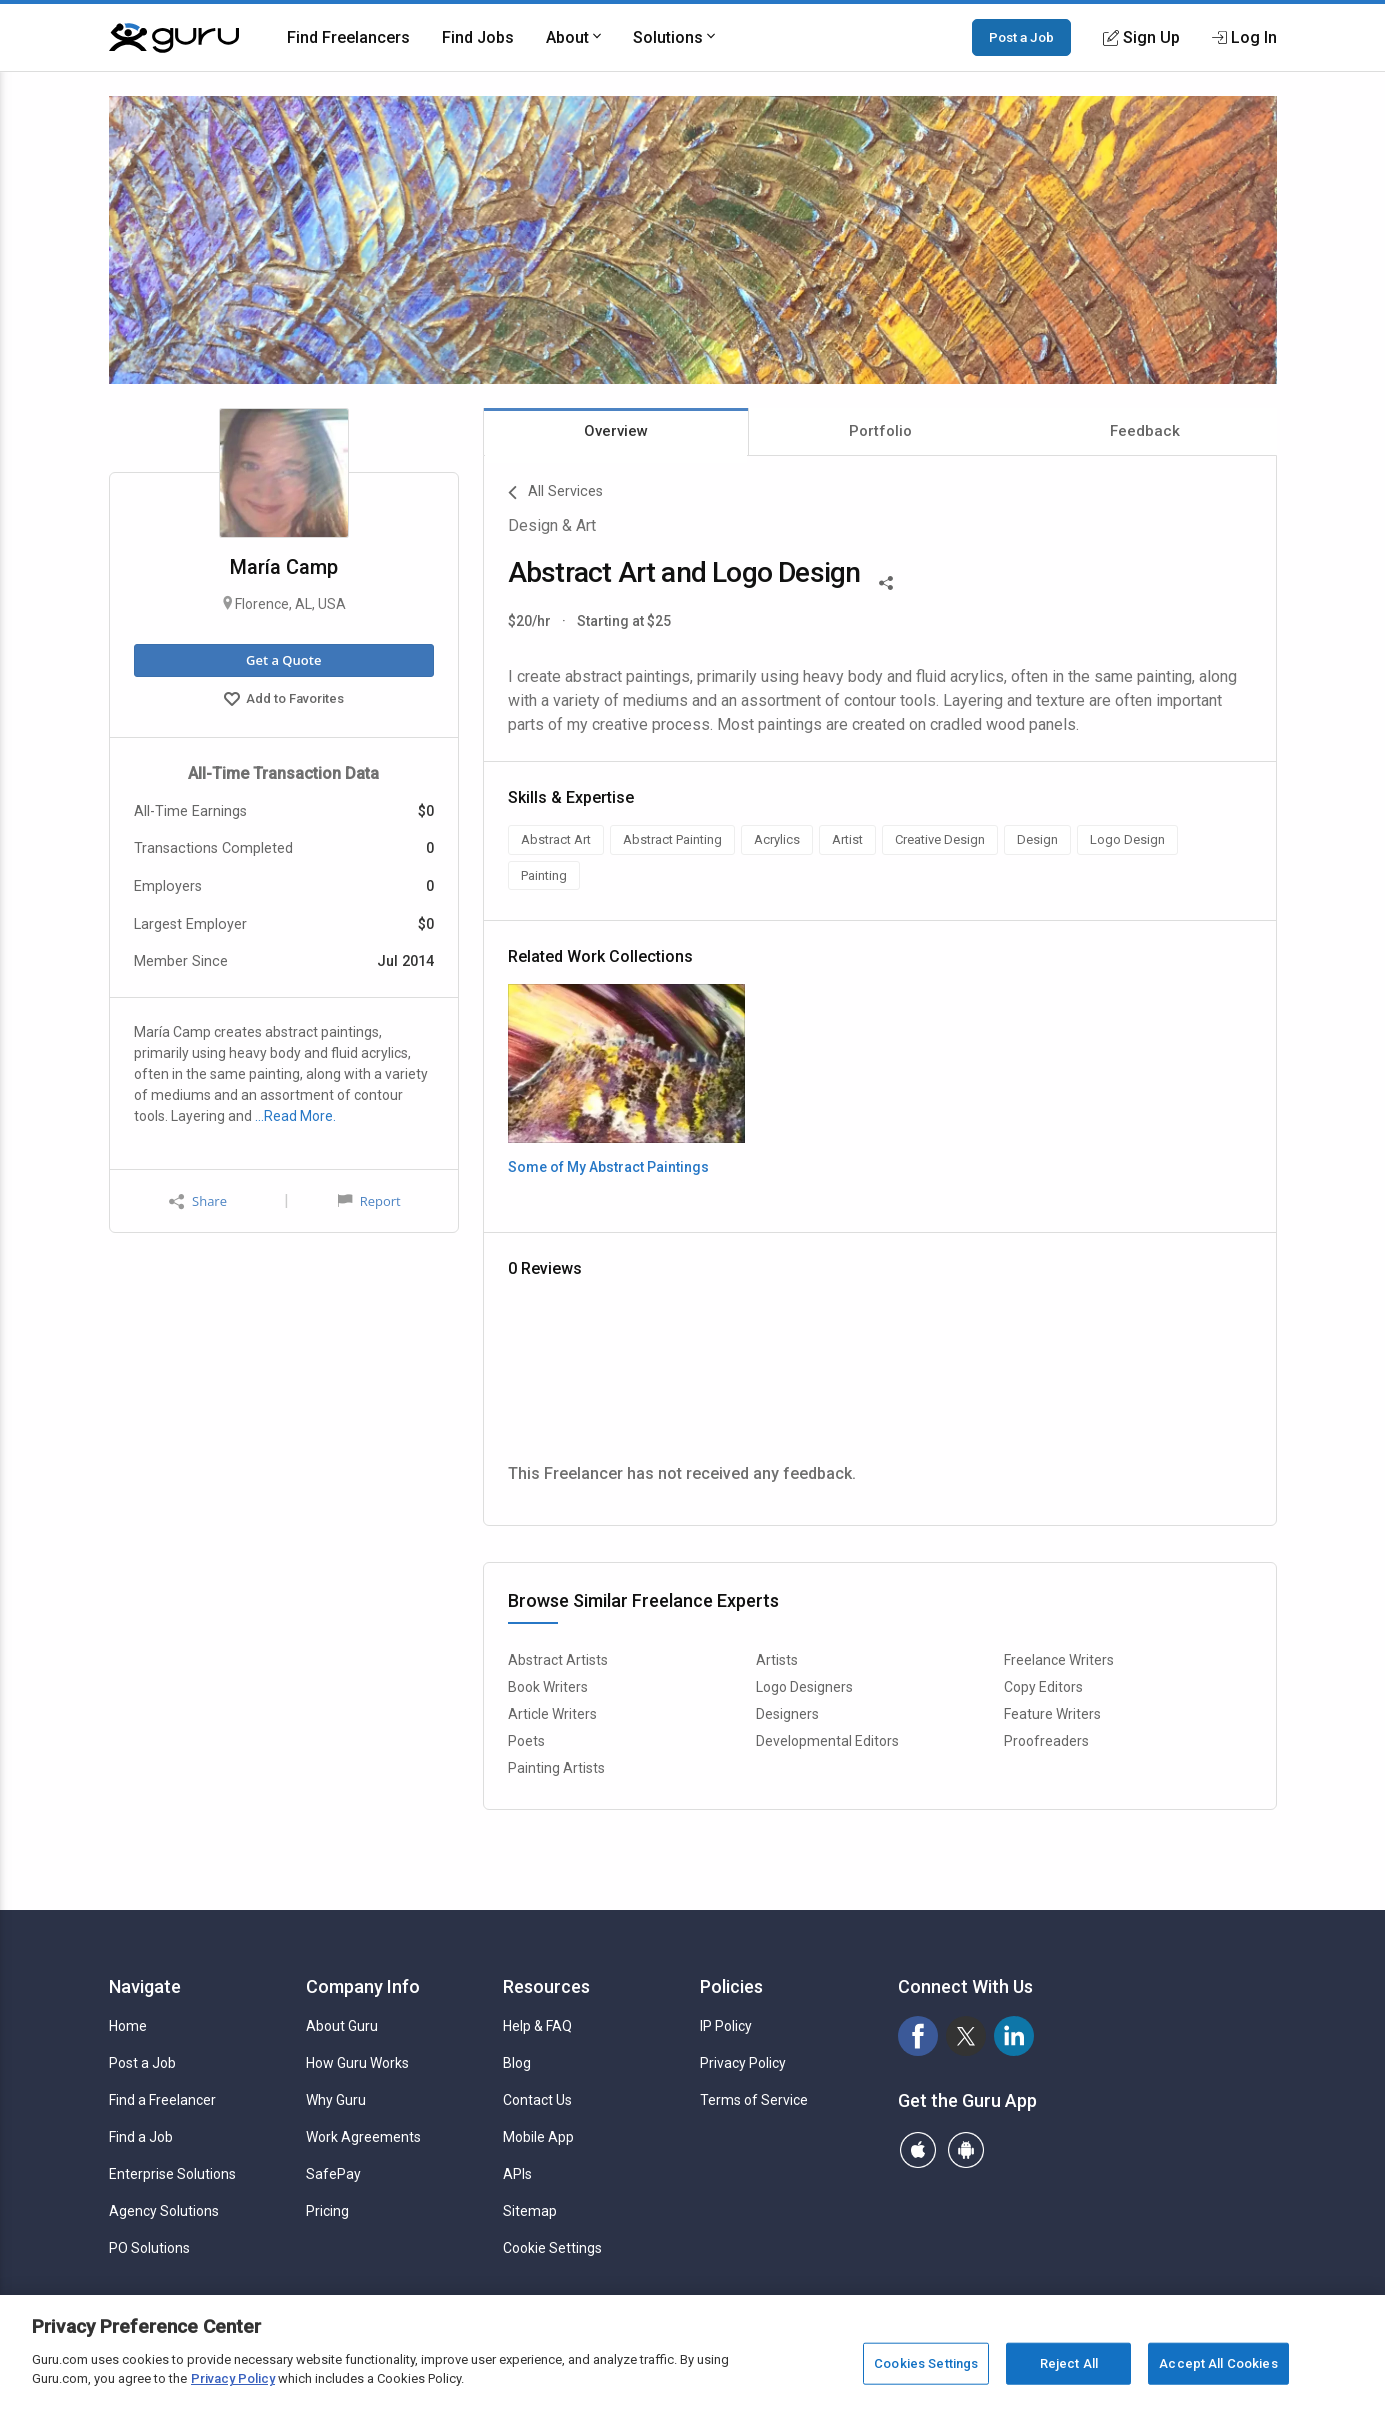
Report (369, 1201)
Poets (526, 1741)
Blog (517, 2063)
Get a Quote (283, 660)
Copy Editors (1043, 1687)
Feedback (1145, 431)
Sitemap (530, 2211)
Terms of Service (754, 2100)
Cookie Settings (552, 2248)
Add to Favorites (284, 701)
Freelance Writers (1059, 1660)
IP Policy (726, 2026)
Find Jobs (478, 37)
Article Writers (552, 1714)
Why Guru (336, 2100)
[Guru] (174, 38)
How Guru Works (357, 2063)
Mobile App (538, 2137)
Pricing (327, 2211)
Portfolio (880, 431)
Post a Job (1021, 37)
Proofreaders (1046, 1741)
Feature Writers (1052, 1714)
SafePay (333, 2174)
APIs (517, 2174)
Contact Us (537, 2100)
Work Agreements (363, 2137)
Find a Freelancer (162, 2100)
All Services (555, 493)
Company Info (363, 1986)
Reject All (1069, 2363)
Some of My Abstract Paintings (608, 1167)
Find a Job (141, 2137)
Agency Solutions (164, 2211)
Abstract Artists (558, 1660)
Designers (787, 1714)
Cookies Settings (926, 2363)
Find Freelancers (348, 37)
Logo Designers (804, 1687)
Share (198, 1201)
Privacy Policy (743, 2063)
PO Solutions (149, 2248)
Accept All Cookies (1218, 2363)
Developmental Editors (827, 1741)
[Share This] (886, 581)
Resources (546, 1986)
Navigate (145, 1986)
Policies (731, 1986)
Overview (616, 431)
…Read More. (295, 1116)
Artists (777, 1660)
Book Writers (548, 1687)
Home (128, 2026)
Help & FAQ (537, 2026)
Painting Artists (556, 1768)
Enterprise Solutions (172, 2174)
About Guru (342, 2026)
